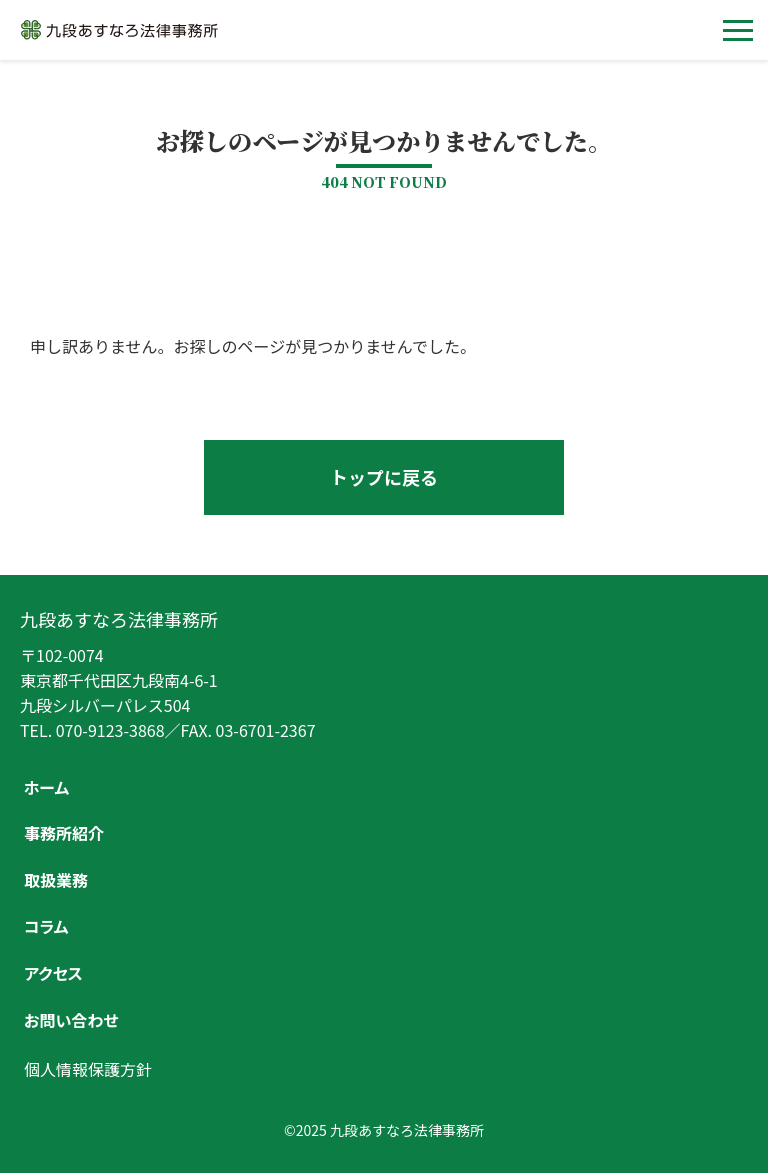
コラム (46, 926)
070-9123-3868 (110, 730)
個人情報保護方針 (88, 1069)
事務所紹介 (64, 833)
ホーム (46, 787)
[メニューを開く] (738, 30)
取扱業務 (56, 880)
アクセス (53, 973)
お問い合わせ (71, 1020)
